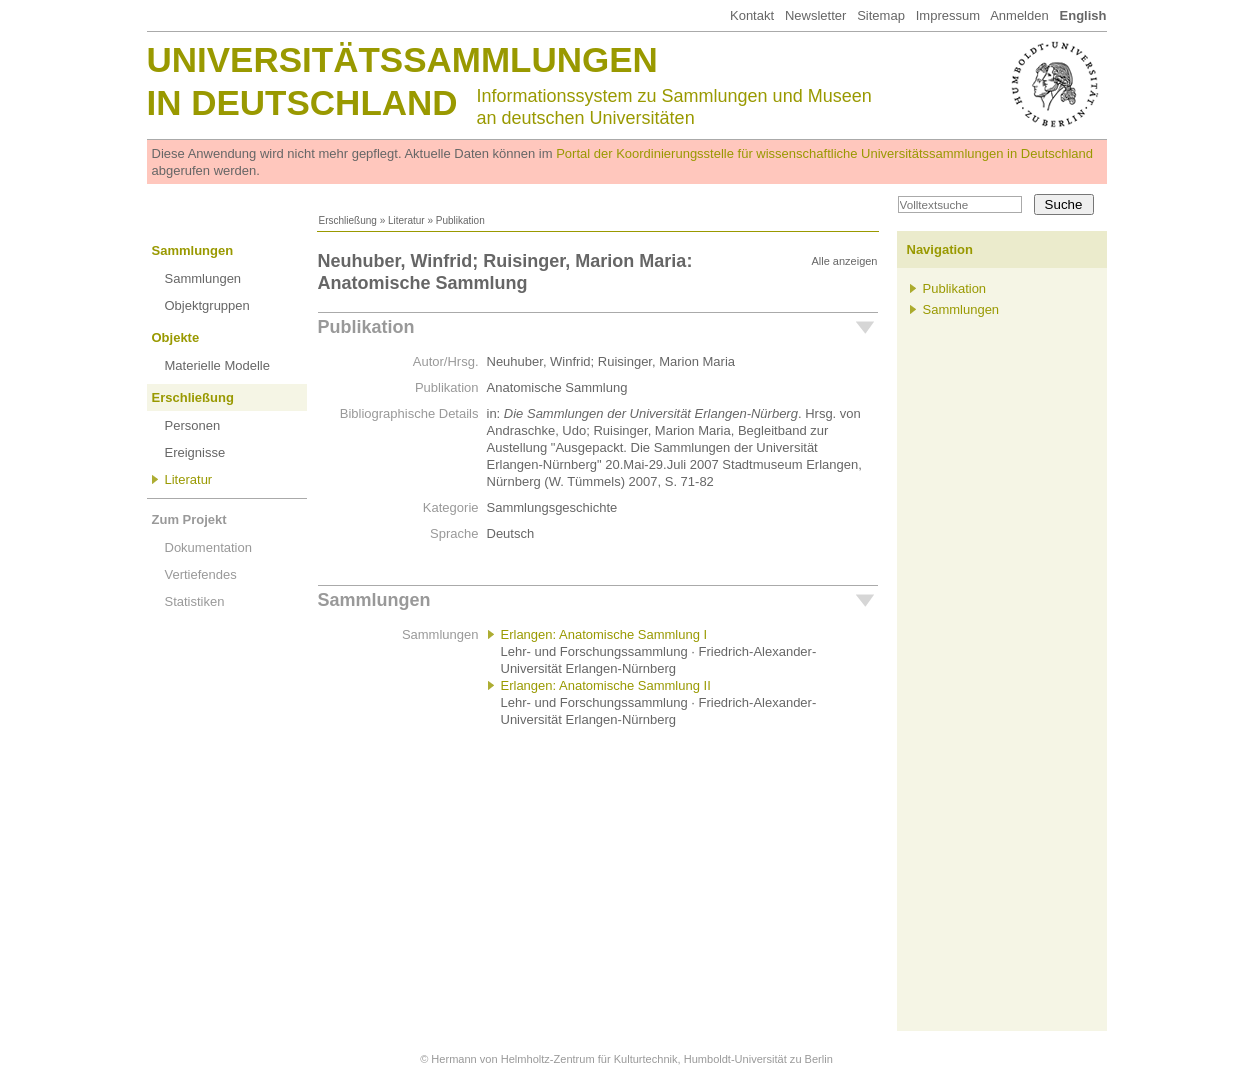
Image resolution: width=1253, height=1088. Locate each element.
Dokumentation (208, 547)
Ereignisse (195, 452)
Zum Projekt (189, 519)
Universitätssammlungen (402, 59)
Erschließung (348, 220)
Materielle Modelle (218, 365)
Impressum (948, 15)
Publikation (366, 327)
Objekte (176, 337)
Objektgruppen (207, 305)
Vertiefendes (201, 574)
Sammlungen (193, 250)
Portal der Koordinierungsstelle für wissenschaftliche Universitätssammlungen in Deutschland (824, 153)
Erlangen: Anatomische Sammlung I (604, 634)
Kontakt (752, 15)
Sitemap (881, 15)
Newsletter (815, 15)
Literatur (406, 220)
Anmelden (1019, 15)
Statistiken (195, 601)
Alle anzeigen (844, 261)
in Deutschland (302, 102)
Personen (193, 425)
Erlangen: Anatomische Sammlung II (606, 685)
